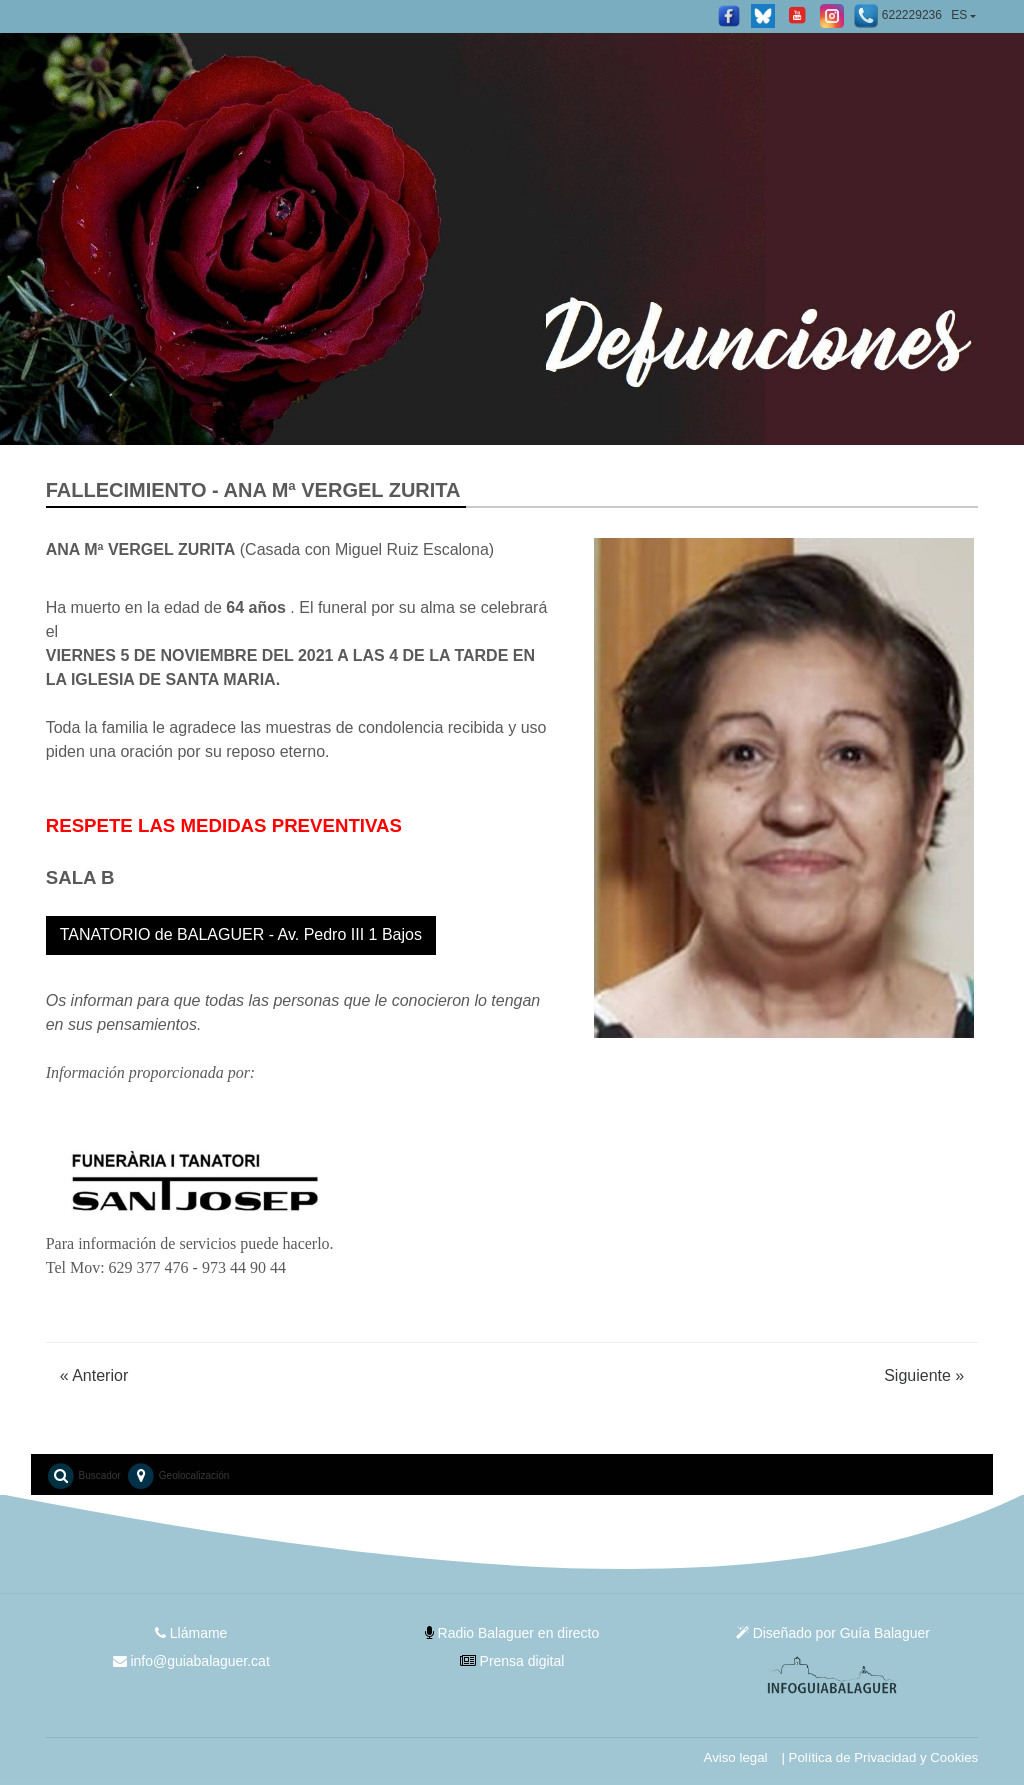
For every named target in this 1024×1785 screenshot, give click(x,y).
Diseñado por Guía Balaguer (833, 1633)
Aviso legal (735, 1757)
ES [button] (959, 15)
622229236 (898, 16)
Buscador (83, 1476)
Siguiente (924, 1375)
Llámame (191, 1633)
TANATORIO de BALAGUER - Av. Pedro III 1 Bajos (241, 934)
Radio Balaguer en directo (512, 1633)
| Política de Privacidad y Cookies (879, 1757)
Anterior (94, 1375)
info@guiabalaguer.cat (190, 1661)
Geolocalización (177, 1476)
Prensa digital (512, 1661)
